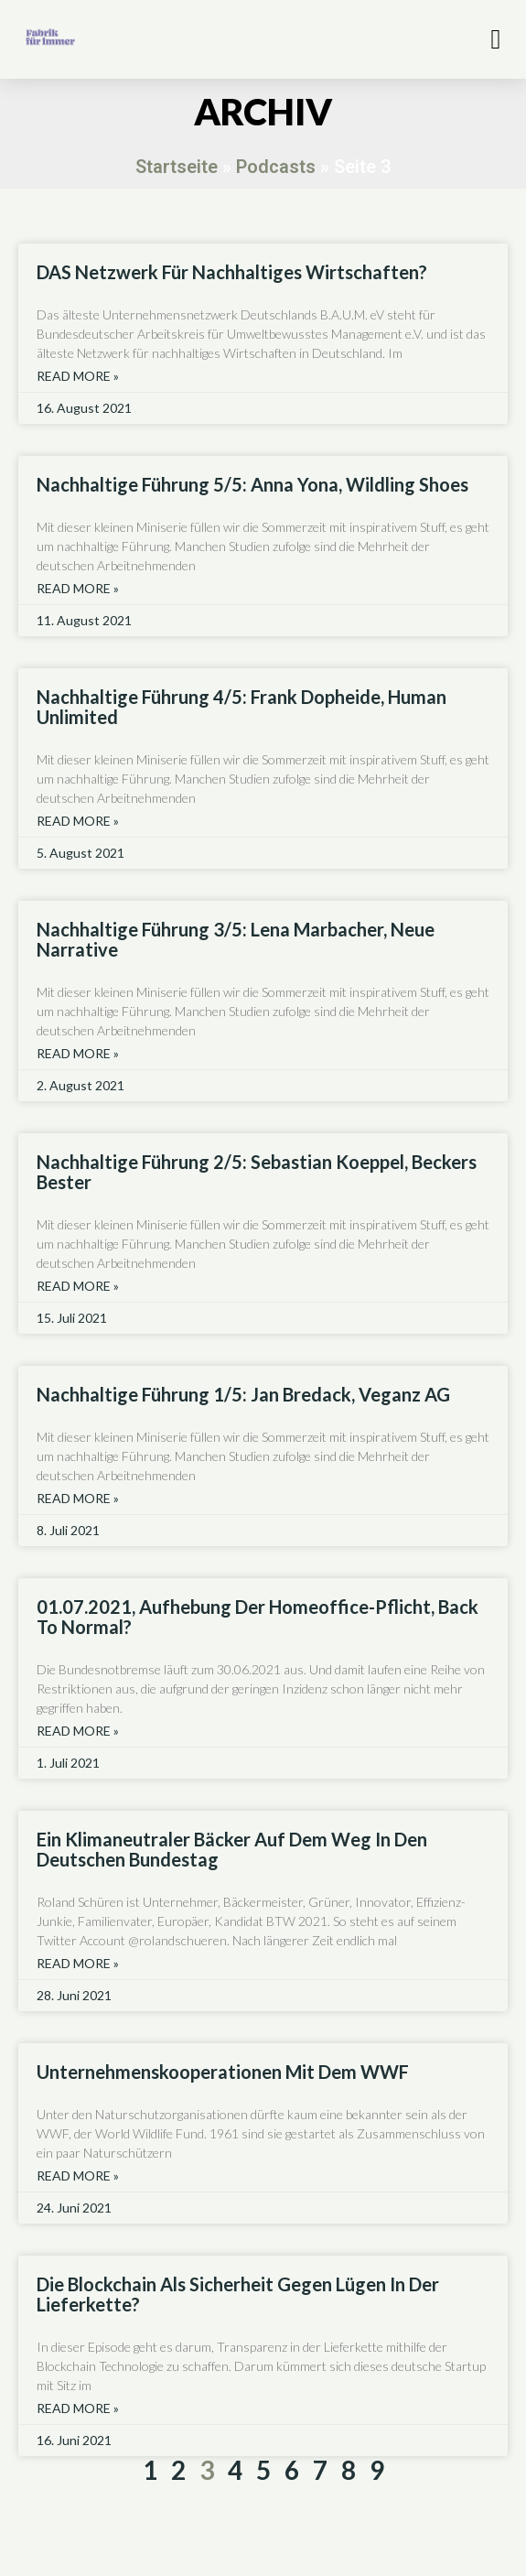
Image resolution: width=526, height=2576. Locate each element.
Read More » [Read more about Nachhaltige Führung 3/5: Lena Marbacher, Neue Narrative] (78, 1053)
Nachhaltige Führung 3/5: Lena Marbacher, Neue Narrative (236, 939)
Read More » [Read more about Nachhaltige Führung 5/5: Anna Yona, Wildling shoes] (78, 588)
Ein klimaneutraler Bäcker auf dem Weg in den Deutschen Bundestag (232, 1849)
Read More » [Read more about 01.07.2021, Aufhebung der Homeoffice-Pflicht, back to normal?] (78, 1731)
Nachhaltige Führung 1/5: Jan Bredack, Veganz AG (243, 1394)
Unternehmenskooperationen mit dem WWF (223, 2072)
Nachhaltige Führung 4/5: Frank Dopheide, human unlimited (241, 707)
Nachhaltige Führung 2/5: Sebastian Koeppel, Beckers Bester (257, 1172)
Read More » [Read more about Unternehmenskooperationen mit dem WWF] (78, 2176)
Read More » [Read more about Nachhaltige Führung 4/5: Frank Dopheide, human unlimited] (78, 821)
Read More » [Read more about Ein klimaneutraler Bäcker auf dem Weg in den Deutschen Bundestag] (78, 1963)
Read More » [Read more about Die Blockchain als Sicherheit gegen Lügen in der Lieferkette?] (78, 2408)
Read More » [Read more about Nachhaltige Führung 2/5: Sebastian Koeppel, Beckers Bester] (78, 1286)
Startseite (176, 167)
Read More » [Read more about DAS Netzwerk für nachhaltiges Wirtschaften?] (78, 376)
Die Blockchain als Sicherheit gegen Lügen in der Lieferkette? (238, 2294)
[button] (496, 39)
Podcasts (276, 167)
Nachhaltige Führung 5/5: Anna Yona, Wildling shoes (252, 484)
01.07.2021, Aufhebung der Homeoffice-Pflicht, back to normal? (257, 1617)
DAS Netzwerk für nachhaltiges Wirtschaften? (232, 272)
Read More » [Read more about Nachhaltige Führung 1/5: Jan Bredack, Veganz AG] (78, 1498)
